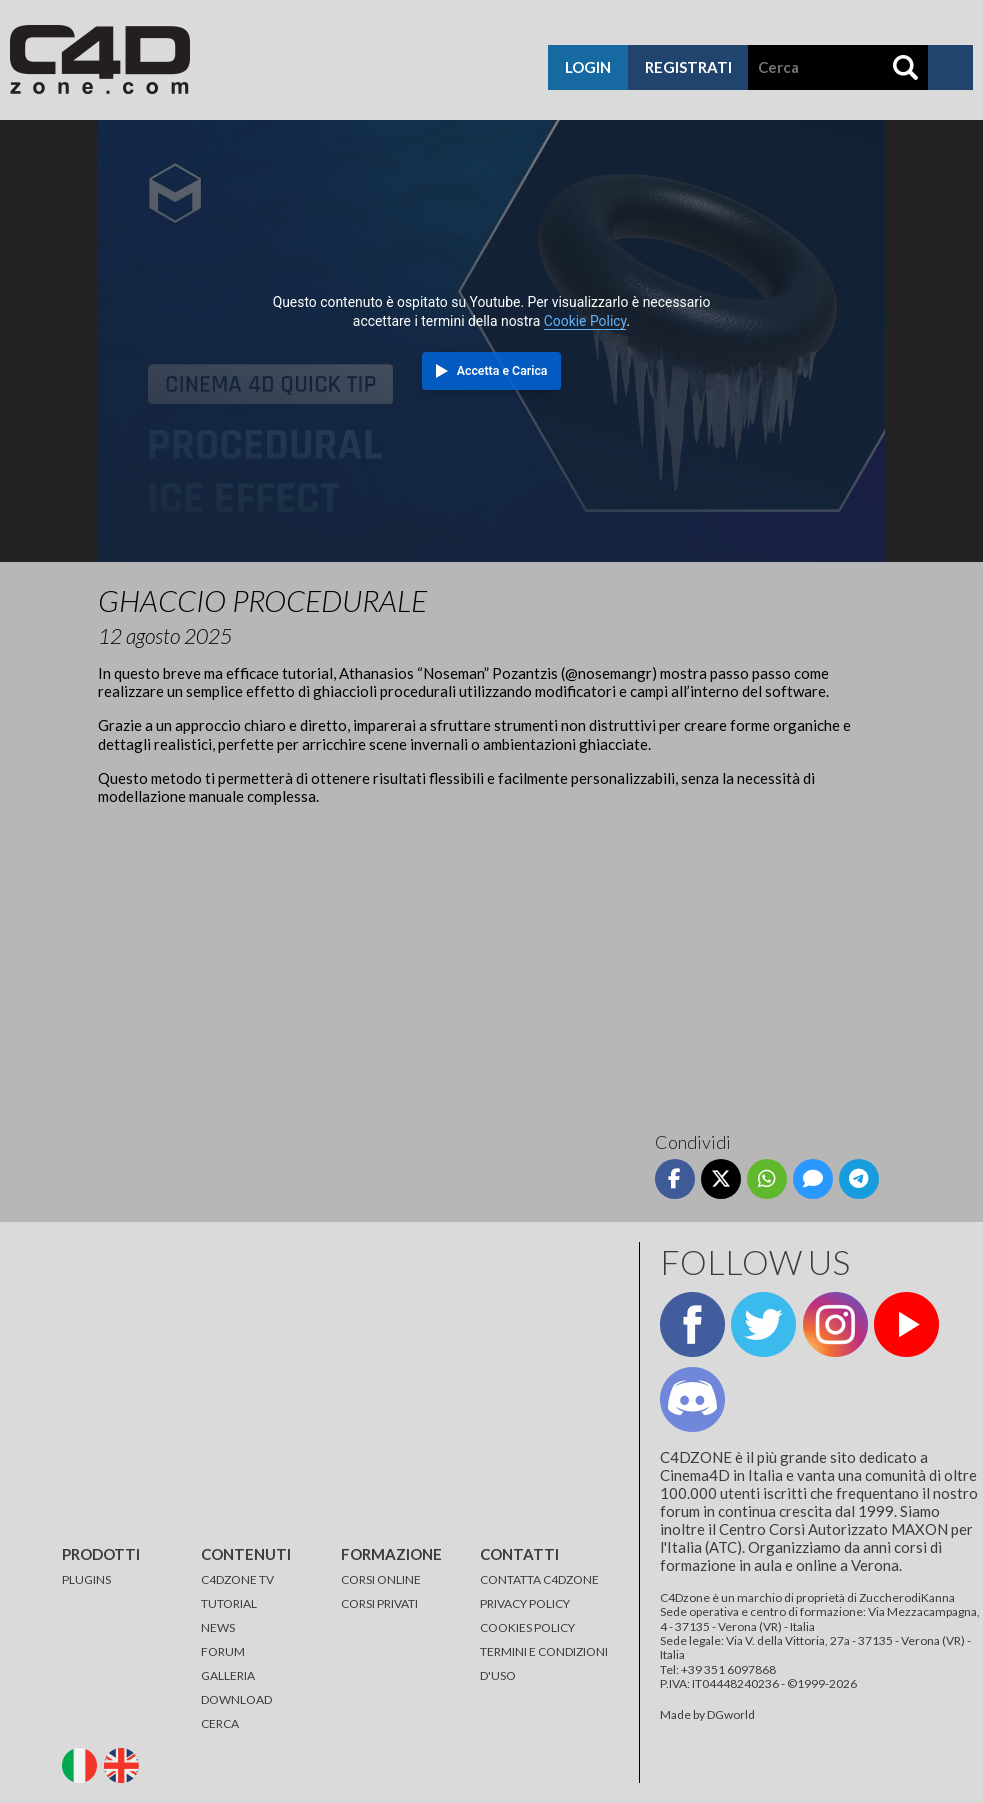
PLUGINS (86, 1579)
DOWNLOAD (236, 1699)
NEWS (218, 1627)
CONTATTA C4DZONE (539, 1579)
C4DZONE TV (237, 1579)
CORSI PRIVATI (379, 1603)
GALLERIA (228, 1675)
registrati (688, 67)
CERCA (220, 1723)
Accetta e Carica (502, 371)
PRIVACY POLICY (525, 1603)
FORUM (223, 1651)
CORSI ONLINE (381, 1579)
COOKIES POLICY (527, 1627)
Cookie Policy (585, 321)
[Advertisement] (491, 961)
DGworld (731, 1714)
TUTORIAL (229, 1603)
